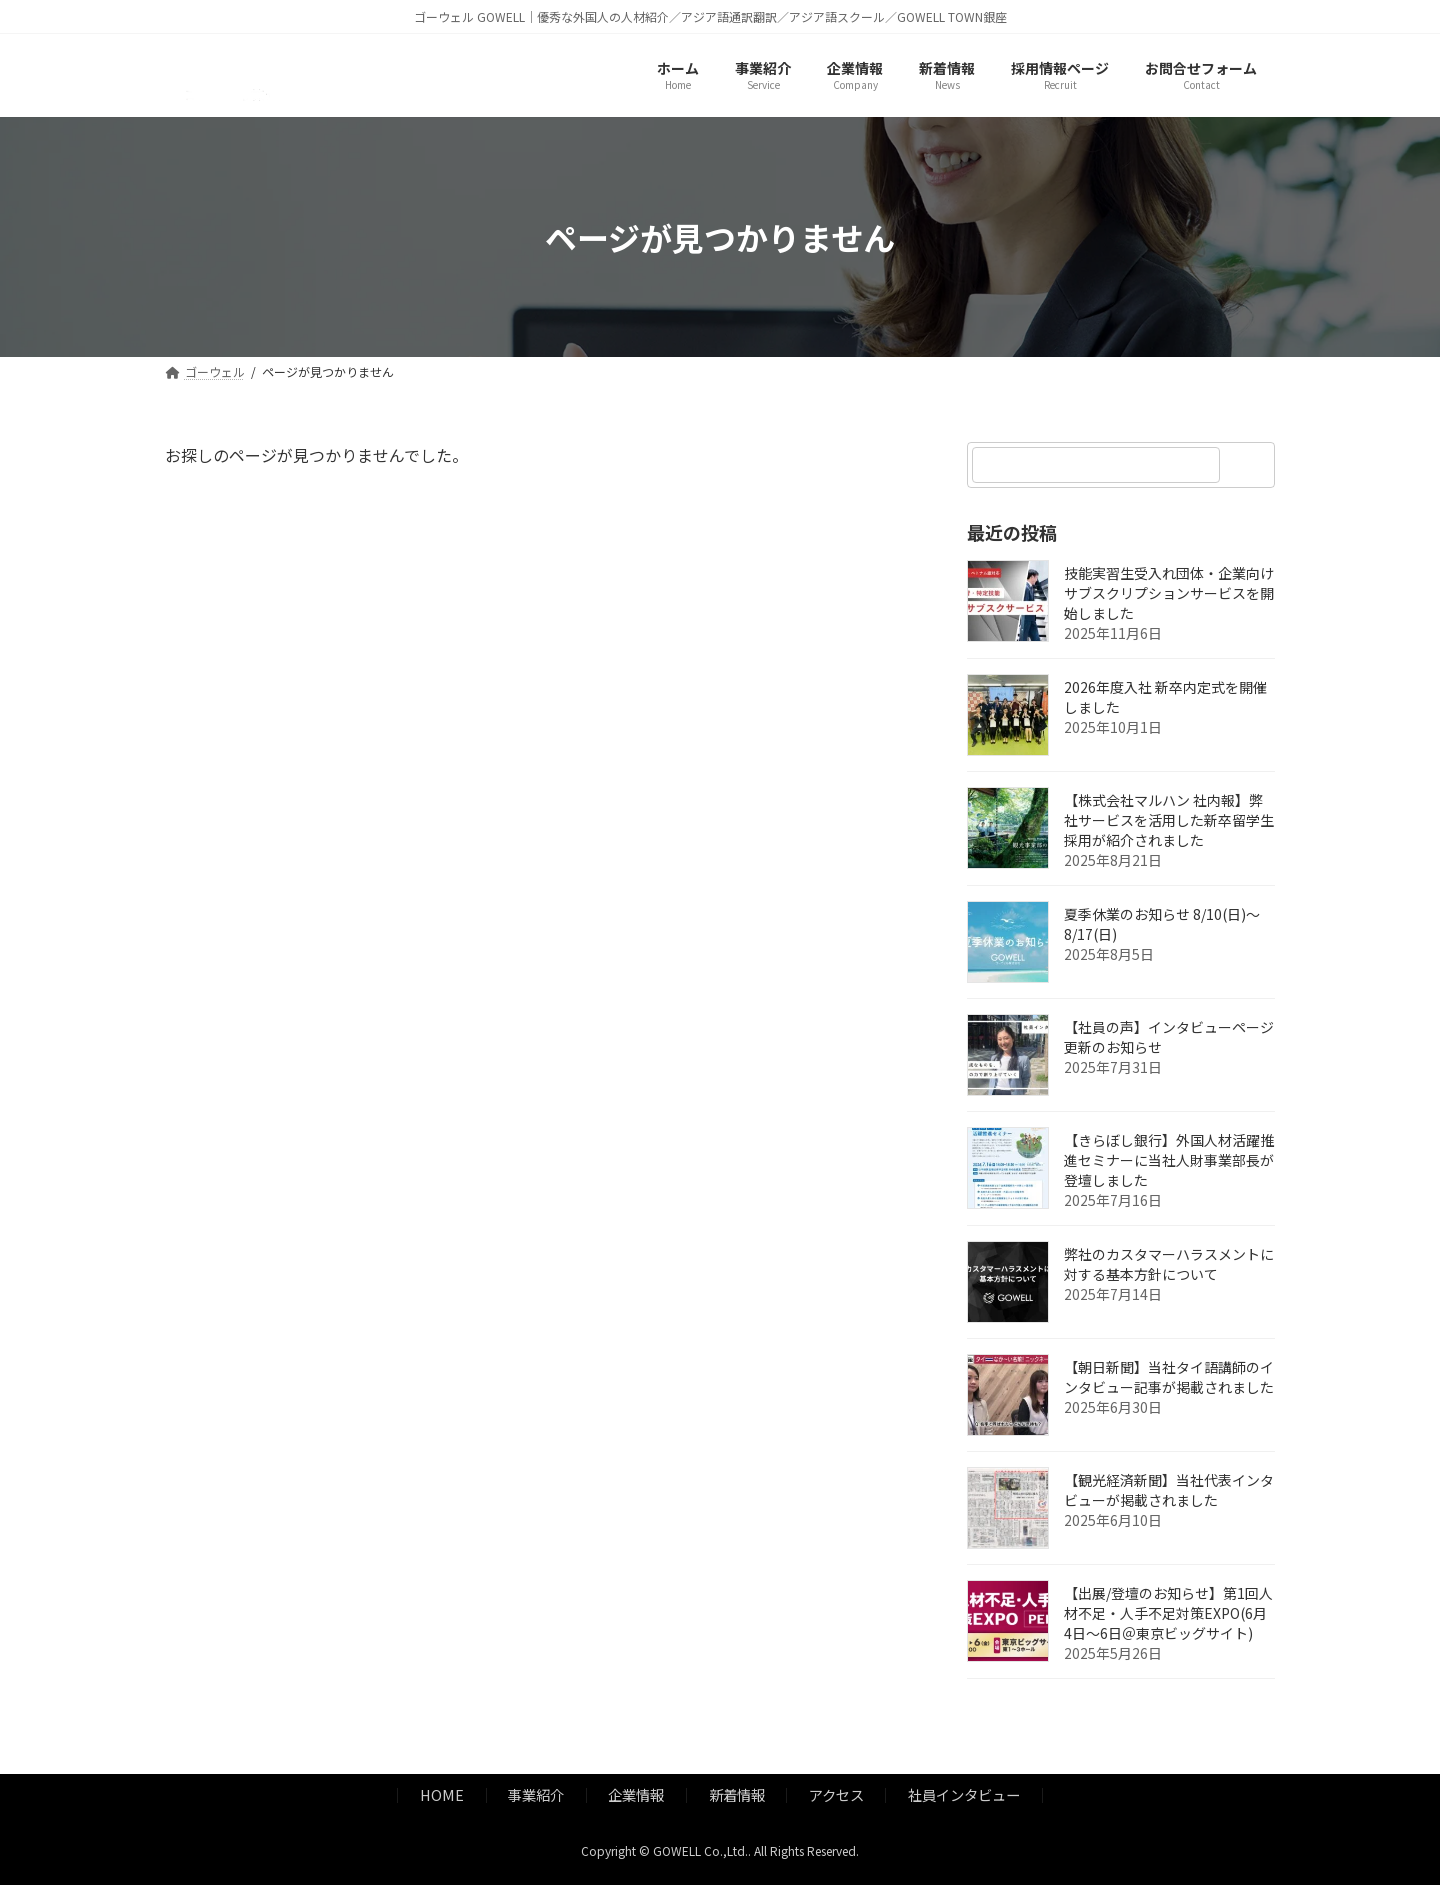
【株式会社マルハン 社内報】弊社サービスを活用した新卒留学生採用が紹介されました (1169, 821)
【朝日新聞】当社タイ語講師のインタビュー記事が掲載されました (1169, 1378)
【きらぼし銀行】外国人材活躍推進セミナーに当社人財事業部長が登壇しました (1169, 1161)
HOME (442, 1794)
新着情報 (737, 1794)
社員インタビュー (964, 1794)
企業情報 (636, 1794)
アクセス (836, 1794)
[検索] (1250, 465)
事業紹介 (536, 1794)
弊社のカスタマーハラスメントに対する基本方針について (1169, 1265)
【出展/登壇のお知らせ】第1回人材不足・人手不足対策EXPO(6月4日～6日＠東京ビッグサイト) (1168, 1614)
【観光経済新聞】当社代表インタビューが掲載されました (1169, 1491)
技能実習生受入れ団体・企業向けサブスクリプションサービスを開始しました (1169, 594)
